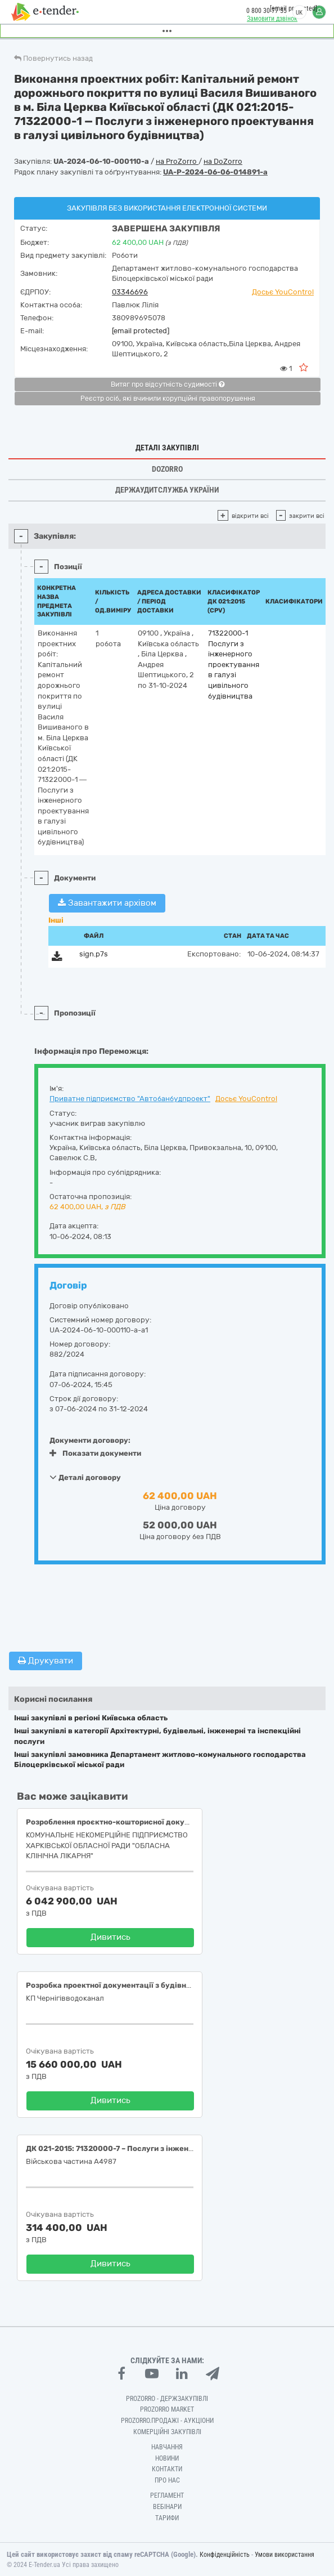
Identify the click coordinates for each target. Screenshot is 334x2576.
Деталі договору (85, 1477)
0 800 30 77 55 (266, 11)
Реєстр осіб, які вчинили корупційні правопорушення (167, 398)
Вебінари (167, 2507)
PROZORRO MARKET (167, 2409)
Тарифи (167, 2518)
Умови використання (284, 2555)
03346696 (130, 292)
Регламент (167, 2495)
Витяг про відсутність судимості (167, 384)
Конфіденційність (225, 2555)
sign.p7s (93, 954)
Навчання (167, 2447)
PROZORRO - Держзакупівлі (167, 2399)
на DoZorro (223, 161)
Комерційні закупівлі (167, 2432)
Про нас (167, 2480)
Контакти (167, 2469)
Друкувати (45, 1661)
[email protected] (140, 331)
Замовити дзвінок (272, 19)
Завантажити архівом (107, 903)
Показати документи (95, 1453)
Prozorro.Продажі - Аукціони (167, 2421)
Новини (167, 2458)
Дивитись (110, 1937)
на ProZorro (177, 161)
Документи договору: (89, 1440)
